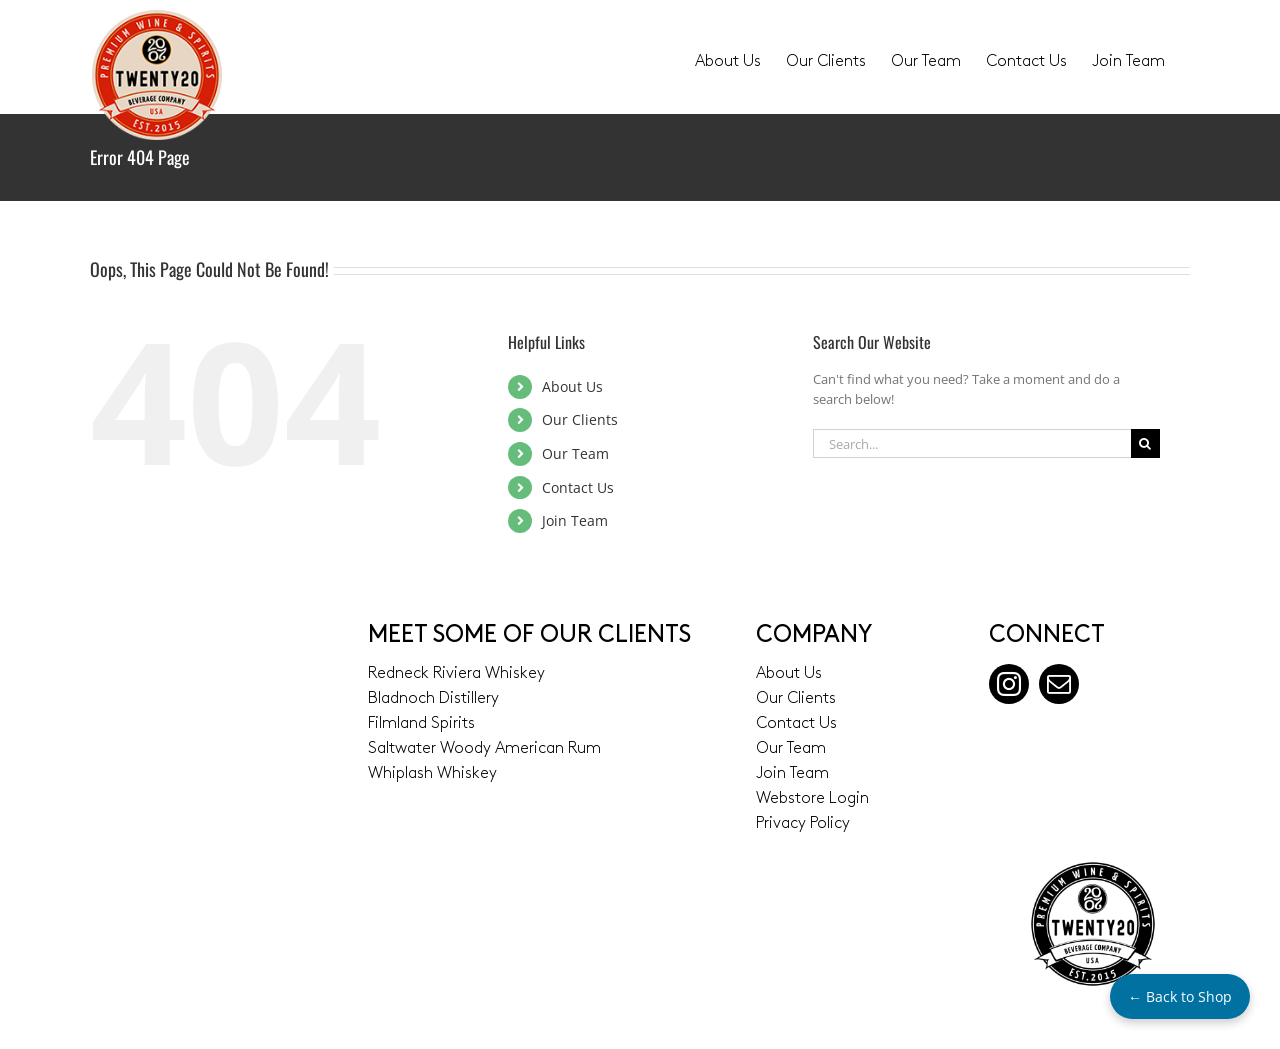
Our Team (575, 453)
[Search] (1145, 443)
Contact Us (578, 487)
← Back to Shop (1180, 996)
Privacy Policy (803, 824)
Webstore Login (812, 799)
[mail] (1059, 684)
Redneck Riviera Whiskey (456, 674)
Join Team (575, 520)
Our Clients (580, 419)
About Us (572, 386)
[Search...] (972, 443)
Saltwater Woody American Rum (484, 749)
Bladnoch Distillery (433, 699)
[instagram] (1009, 684)
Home (1034, 157)
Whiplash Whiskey (432, 774)
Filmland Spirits (421, 724)
